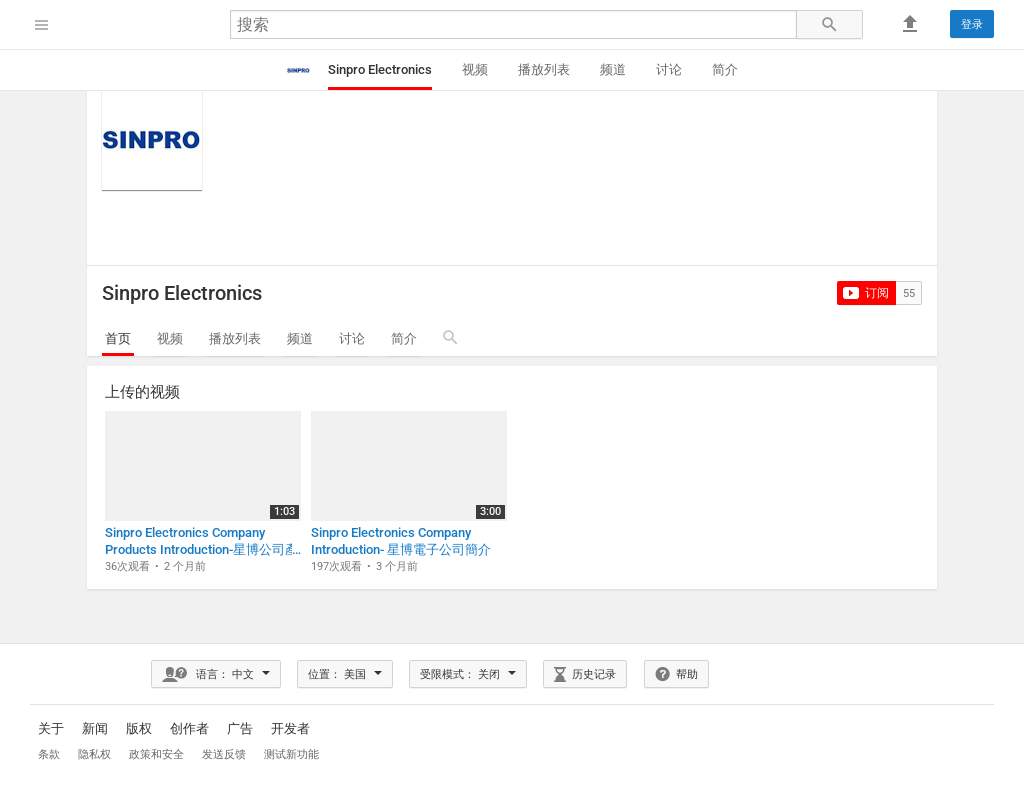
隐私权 (94, 754)
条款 (49, 754)
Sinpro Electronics (182, 293)
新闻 (95, 728)
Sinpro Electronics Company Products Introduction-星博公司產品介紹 (201, 542)
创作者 (189, 728)
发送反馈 (224, 754)
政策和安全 (158, 754)
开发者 (290, 728)
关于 (51, 728)
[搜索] (513, 24)
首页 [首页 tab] (118, 338)
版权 (139, 728)
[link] (972, 24)
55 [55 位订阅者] (909, 293)
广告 (240, 728)
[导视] (42, 25)
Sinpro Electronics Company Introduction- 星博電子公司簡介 (401, 541)
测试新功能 (291, 754)
